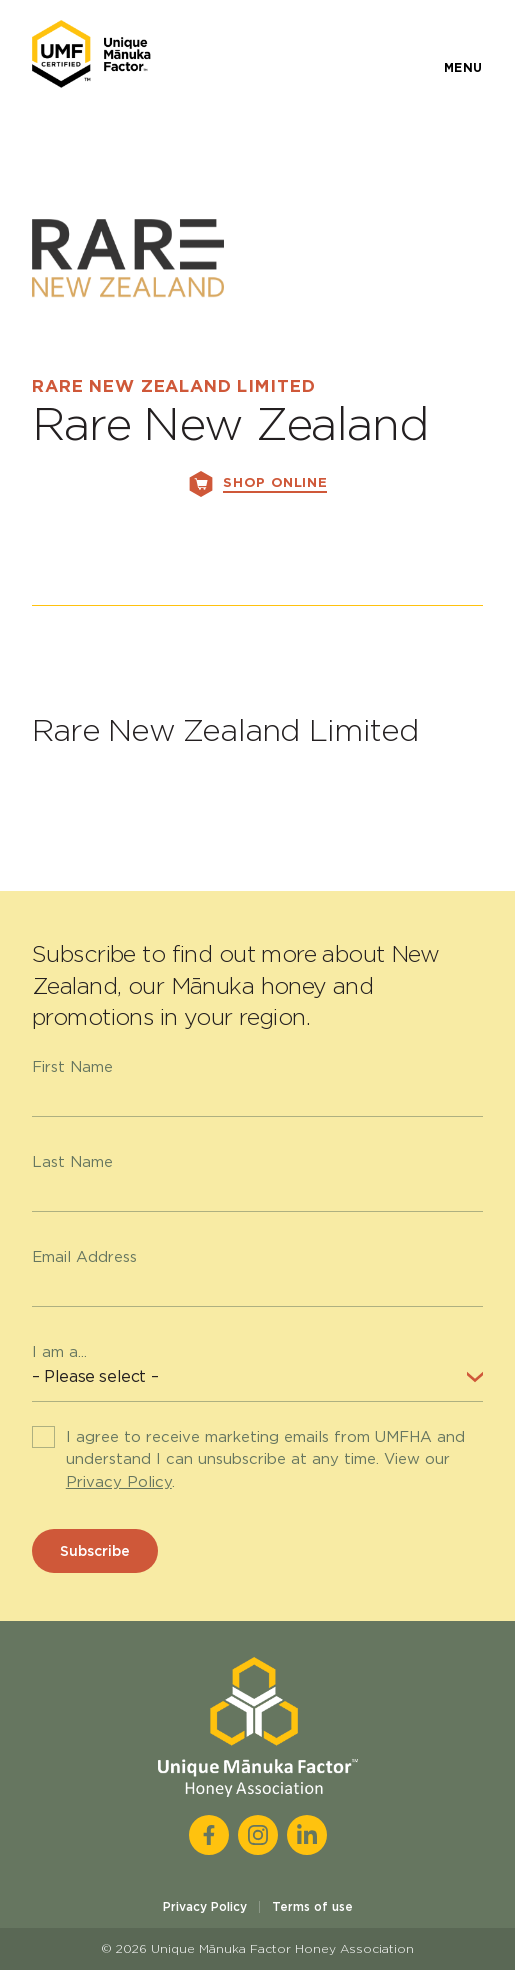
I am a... (59, 1352)
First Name (72, 1067)
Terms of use (312, 1906)
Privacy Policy (119, 1482)
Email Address (84, 1257)
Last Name (72, 1162)
